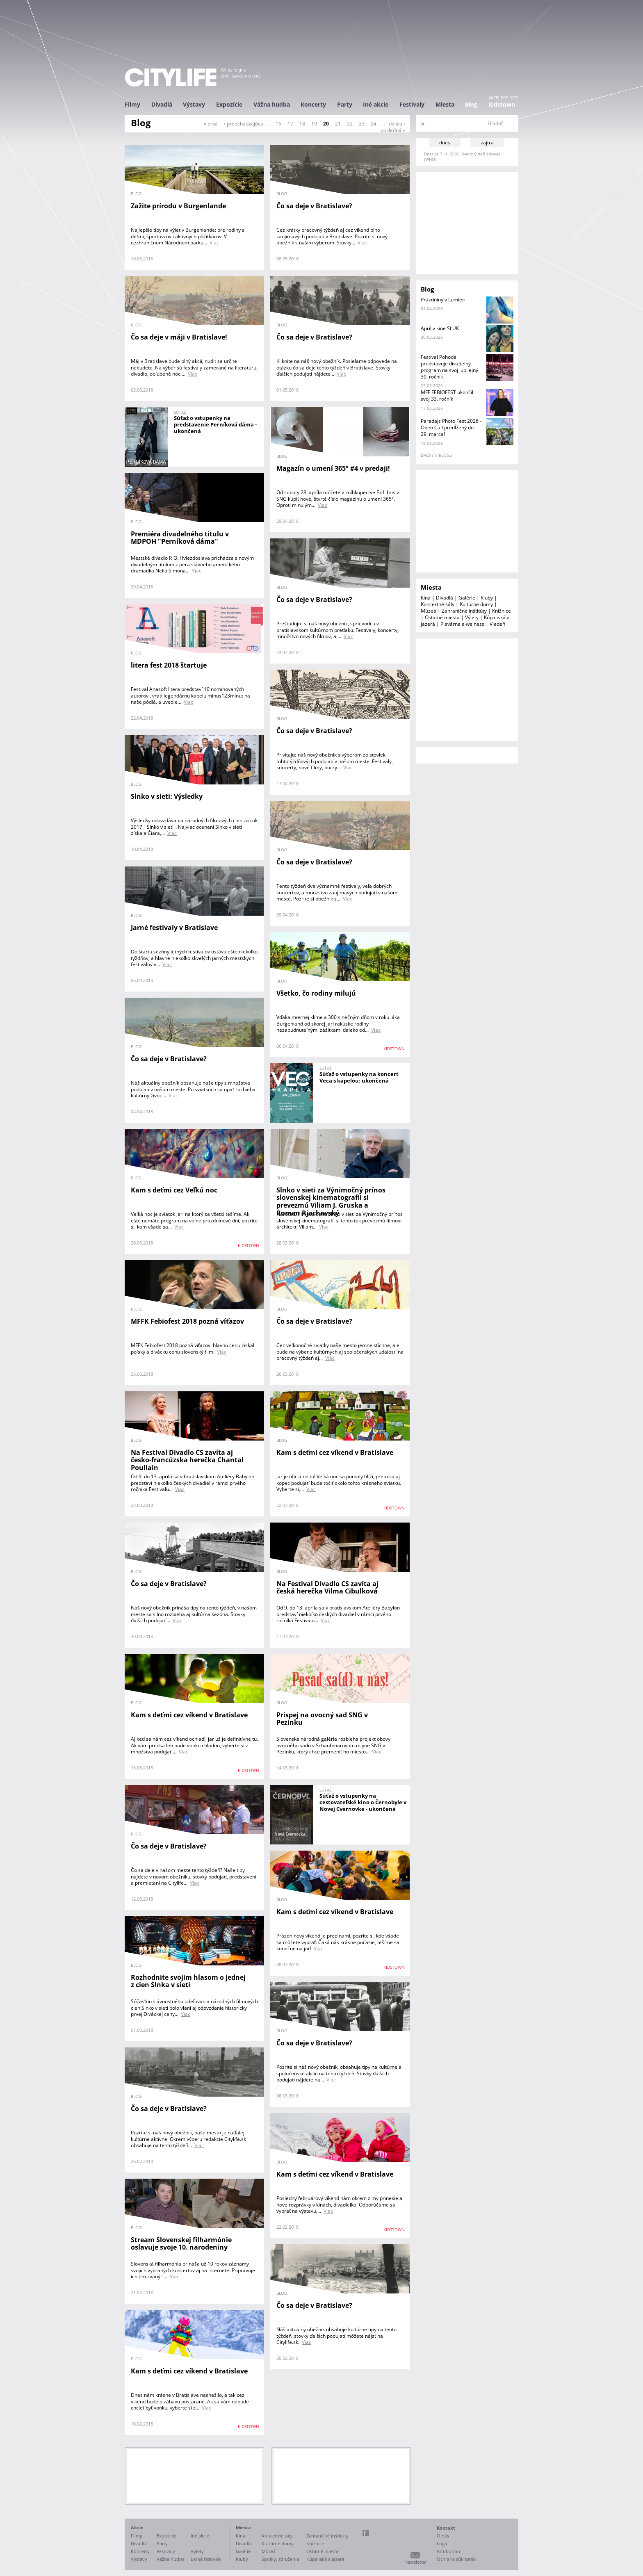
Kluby (487, 597)
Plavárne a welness (462, 623)
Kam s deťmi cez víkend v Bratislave (334, 1452)
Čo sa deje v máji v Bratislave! (179, 337)
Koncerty (313, 104)
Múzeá (428, 610)
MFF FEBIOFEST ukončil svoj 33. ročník (447, 395)
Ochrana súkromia (456, 2559)
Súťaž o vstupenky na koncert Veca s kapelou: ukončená (359, 1077)
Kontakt (446, 2528)
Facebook (365, 2533)
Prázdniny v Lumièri (443, 299)
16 (278, 123)
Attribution (448, 2551)
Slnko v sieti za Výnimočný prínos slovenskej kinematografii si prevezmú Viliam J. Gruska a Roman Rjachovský (330, 1201)
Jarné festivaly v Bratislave (174, 927)
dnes (444, 142)
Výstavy (194, 104)
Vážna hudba (271, 104)
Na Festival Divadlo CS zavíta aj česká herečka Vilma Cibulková (327, 1587)
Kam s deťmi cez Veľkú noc (174, 1190)
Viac (214, 242)
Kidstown (501, 104)
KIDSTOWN (394, 1048)
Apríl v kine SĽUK (440, 328)
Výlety (472, 617)
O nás (443, 2536)
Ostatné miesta (442, 617)
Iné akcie (375, 104)
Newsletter (415, 2562)
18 (302, 123)
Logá (442, 2543)
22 (350, 123)
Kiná (426, 597)
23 (362, 123)
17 (290, 123)
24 (373, 123)
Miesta (445, 104)
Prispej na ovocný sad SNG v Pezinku (322, 1718)
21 (338, 123)
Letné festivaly (206, 2559)
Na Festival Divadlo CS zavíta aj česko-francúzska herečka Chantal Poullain (187, 1460)
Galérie (466, 597)
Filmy (132, 104)
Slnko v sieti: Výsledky (167, 796)
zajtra (487, 142)
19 (314, 123)
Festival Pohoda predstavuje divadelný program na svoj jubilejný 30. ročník (449, 366)
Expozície (229, 104)
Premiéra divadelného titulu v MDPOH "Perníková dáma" (180, 537)
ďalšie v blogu (436, 455)
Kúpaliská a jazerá (325, 2559)
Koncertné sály (437, 604)
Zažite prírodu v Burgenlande (178, 205)
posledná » (393, 130)
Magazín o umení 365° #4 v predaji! (333, 468)
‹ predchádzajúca (243, 123)
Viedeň (497, 623)
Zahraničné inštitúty (464, 610)
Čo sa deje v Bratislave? (314, 205)
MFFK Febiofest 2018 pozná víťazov (187, 1321)
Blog (471, 104)
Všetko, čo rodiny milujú (316, 993)
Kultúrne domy (476, 604)
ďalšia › (397, 123)
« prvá (211, 123)
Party (344, 104)
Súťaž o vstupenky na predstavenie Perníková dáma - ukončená (215, 424)
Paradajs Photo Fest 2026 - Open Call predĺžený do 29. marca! (451, 427)
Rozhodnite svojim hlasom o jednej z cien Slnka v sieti (188, 1981)
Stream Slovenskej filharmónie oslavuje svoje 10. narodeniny (181, 2243)
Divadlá (161, 104)
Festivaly (411, 104)
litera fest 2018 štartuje (169, 665)
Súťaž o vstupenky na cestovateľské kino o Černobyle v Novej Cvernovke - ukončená (362, 1802)
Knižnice (501, 610)
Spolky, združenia (280, 2559)
